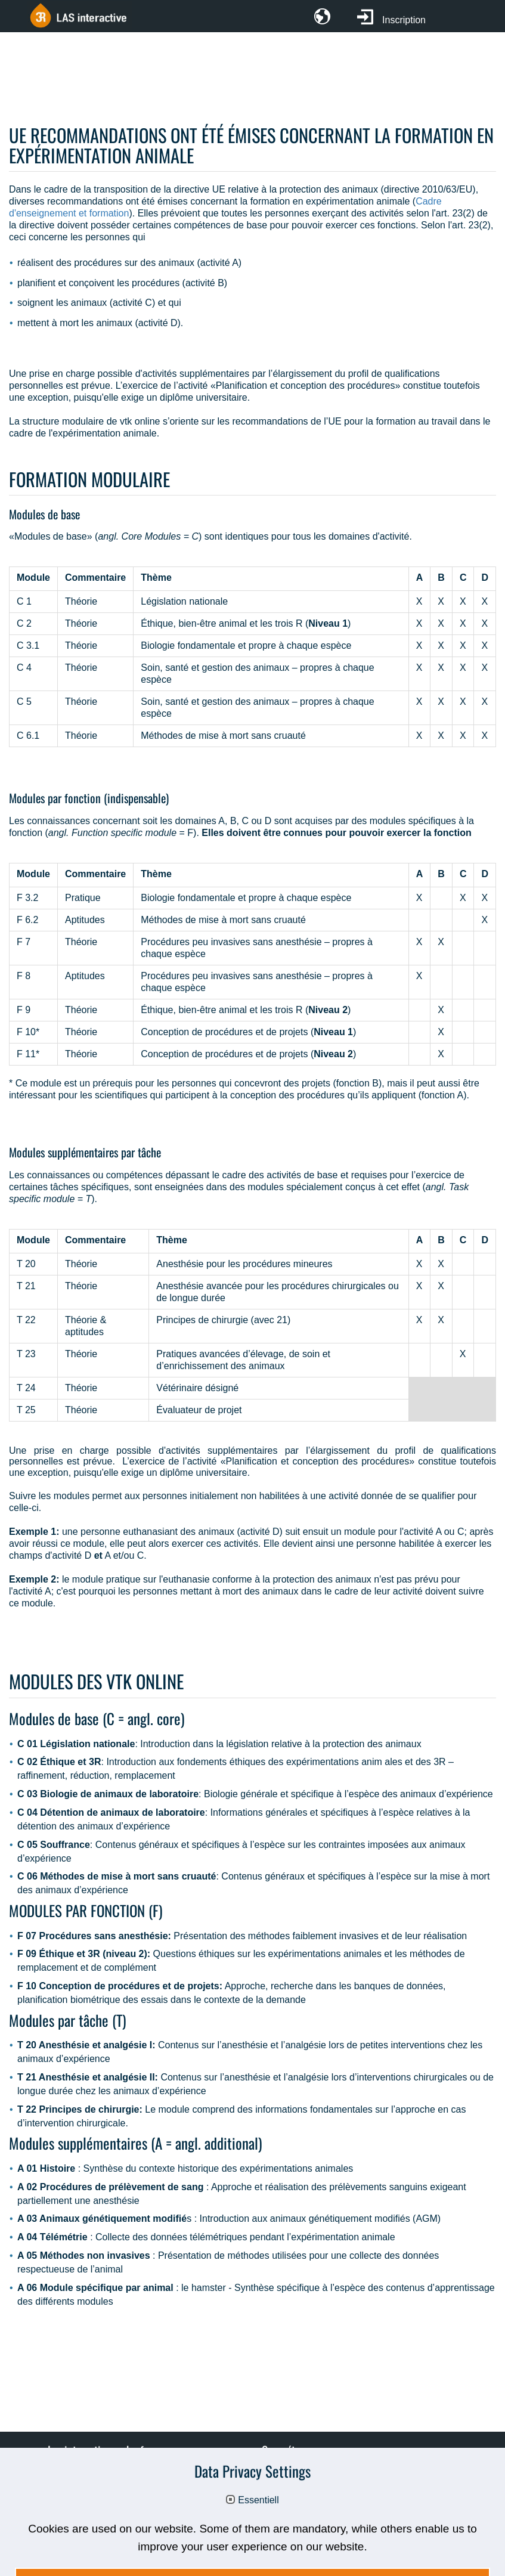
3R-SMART (295, 2512)
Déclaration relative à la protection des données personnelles (282, 2529)
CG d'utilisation (88, 2512)
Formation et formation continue (338, 2476)
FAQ (66, 2494)
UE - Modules (300, 2494)
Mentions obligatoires (94, 2529)
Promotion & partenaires (108, 2476)
